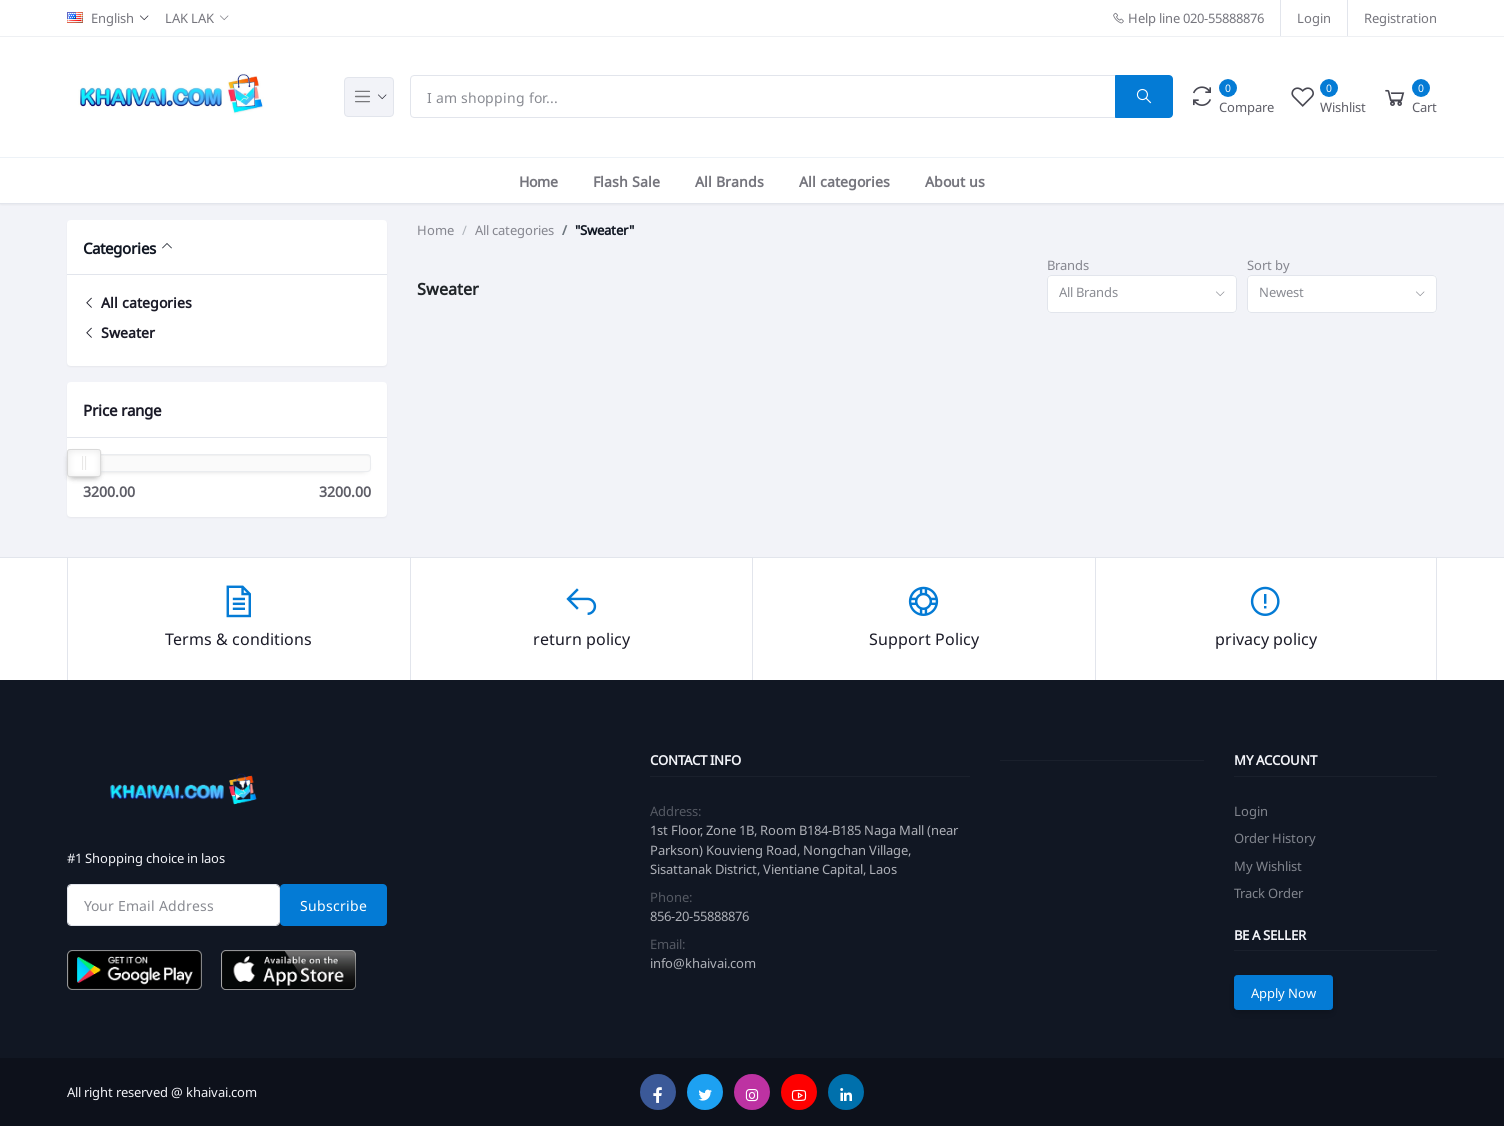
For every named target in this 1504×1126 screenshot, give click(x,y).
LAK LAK (189, 17)
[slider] (84, 463)
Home (538, 180)
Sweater (119, 331)
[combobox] (1142, 294)
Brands (1068, 265)
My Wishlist (1268, 865)
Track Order (1268, 892)
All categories (844, 180)
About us (955, 180)
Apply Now (1283, 992)
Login (1314, 17)
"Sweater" (604, 230)
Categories (119, 247)
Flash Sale (626, 180)
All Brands (729, 180)
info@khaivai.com (703, 962)
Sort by (1268, 265)
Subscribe (333, 904)
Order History (1275, 837)
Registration (1400, 17)
